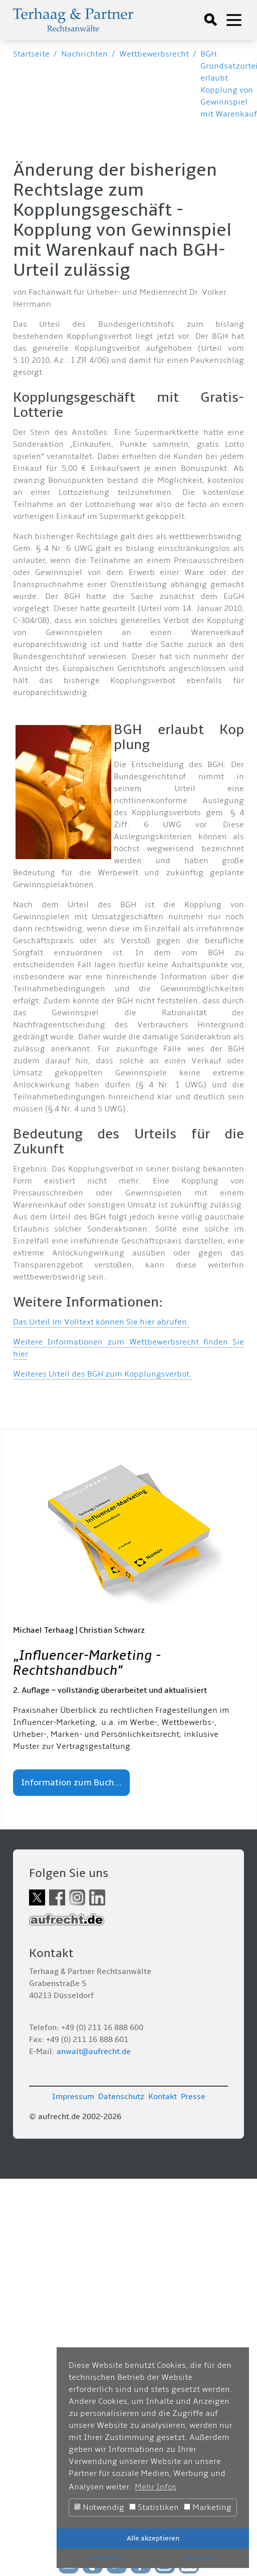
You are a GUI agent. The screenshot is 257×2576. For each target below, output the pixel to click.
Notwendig (99, 2507)
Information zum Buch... (71, 1782)
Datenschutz (121, 2097)
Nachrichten (84, 54)
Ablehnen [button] (201, 2557)
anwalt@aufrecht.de (94, 2052)
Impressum (73, 2097)
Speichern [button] (105, 2557)
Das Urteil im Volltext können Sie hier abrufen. (101, 1322)
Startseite (31, 54)
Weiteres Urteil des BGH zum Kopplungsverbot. (102, 1374)
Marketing (207, 2507)
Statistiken (154, 2507)
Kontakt (162, 2097)
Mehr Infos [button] (155, 2487)
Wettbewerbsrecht (154, 54)
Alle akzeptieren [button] (153, 2538)
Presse (193, 2097)
